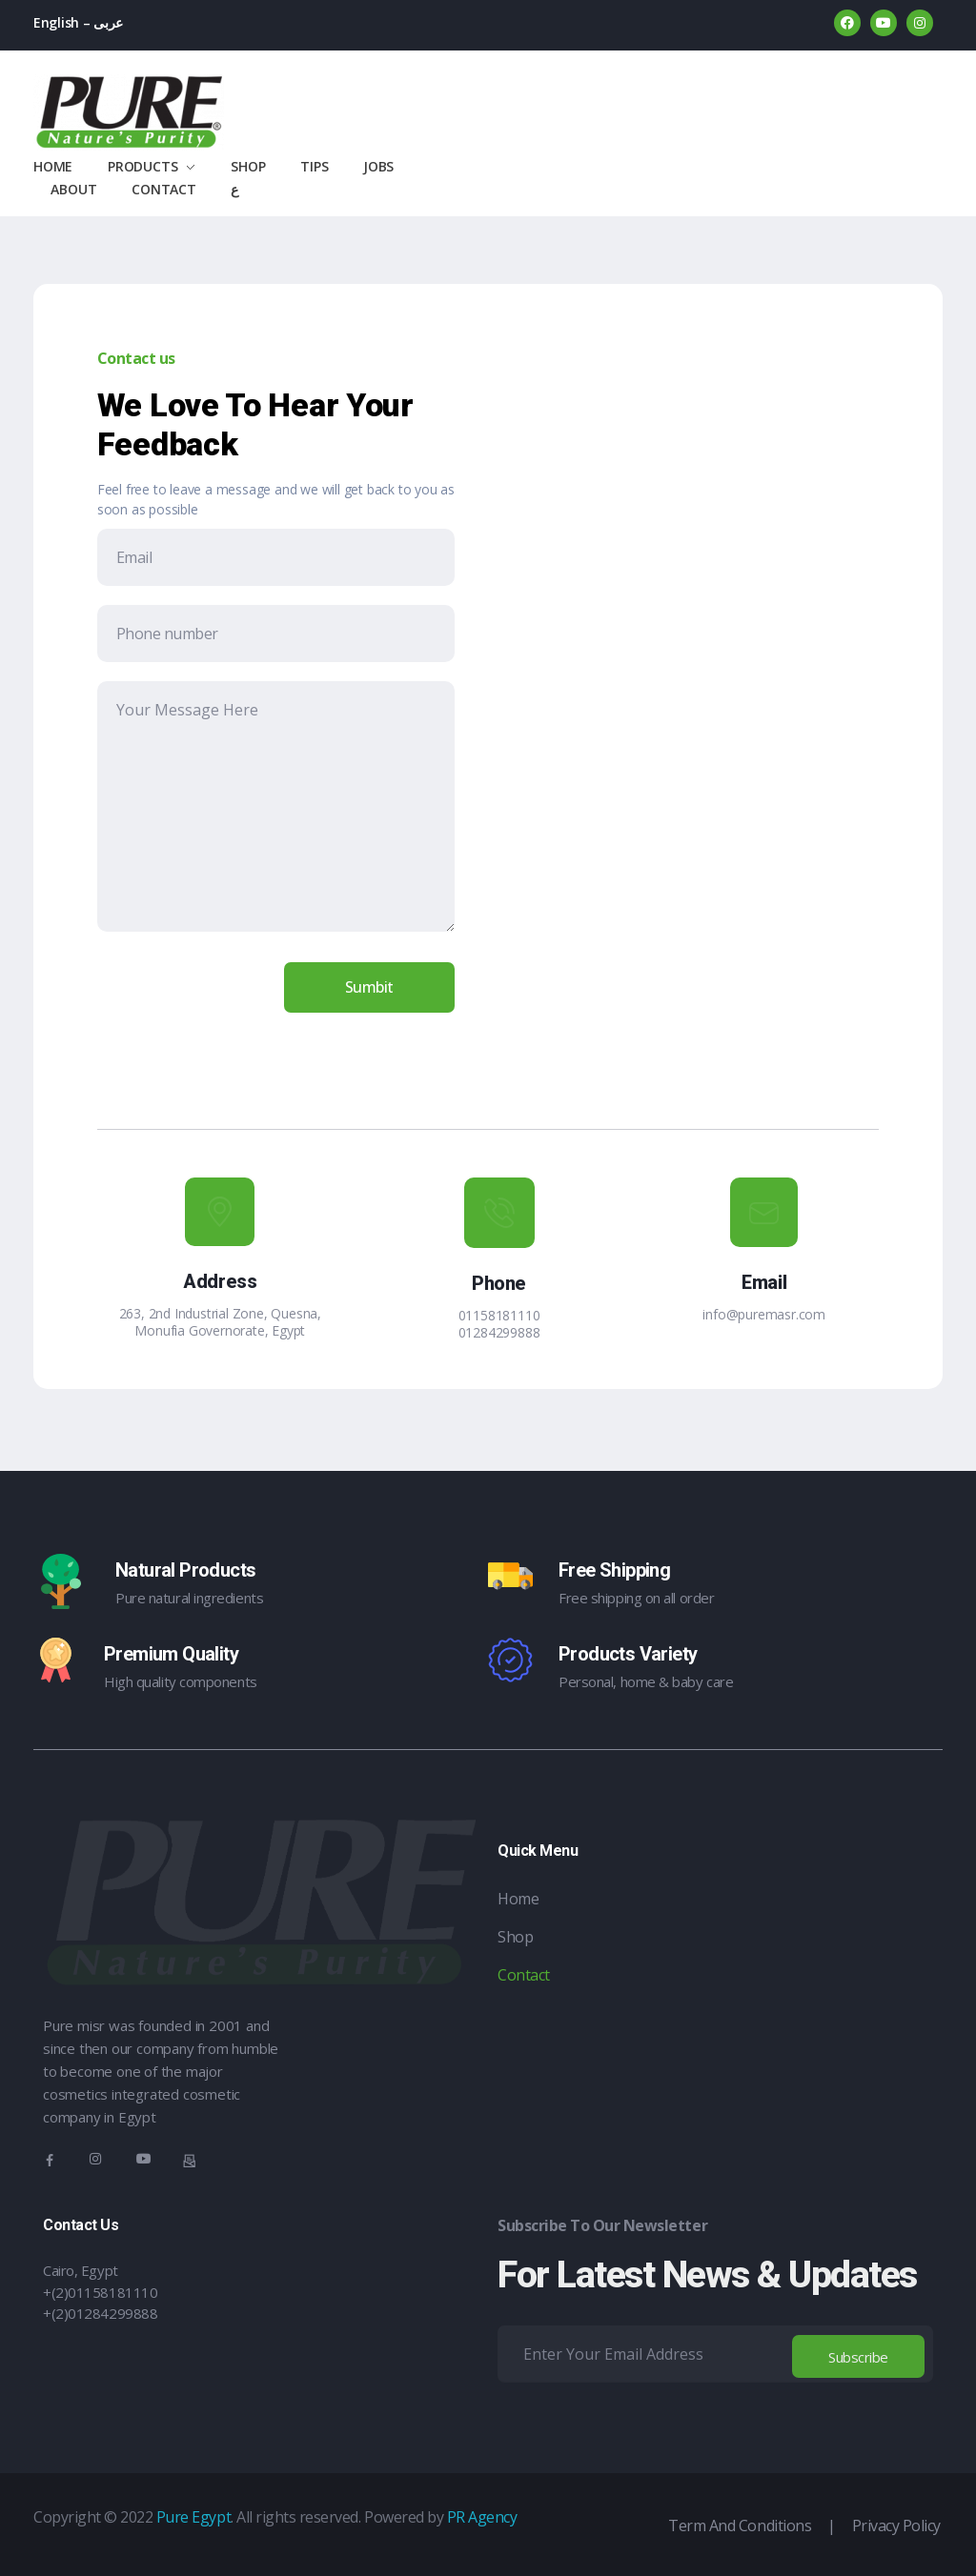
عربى (108, 22)
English (56, 22)
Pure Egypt (193, 2516)
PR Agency (482, 2516)
